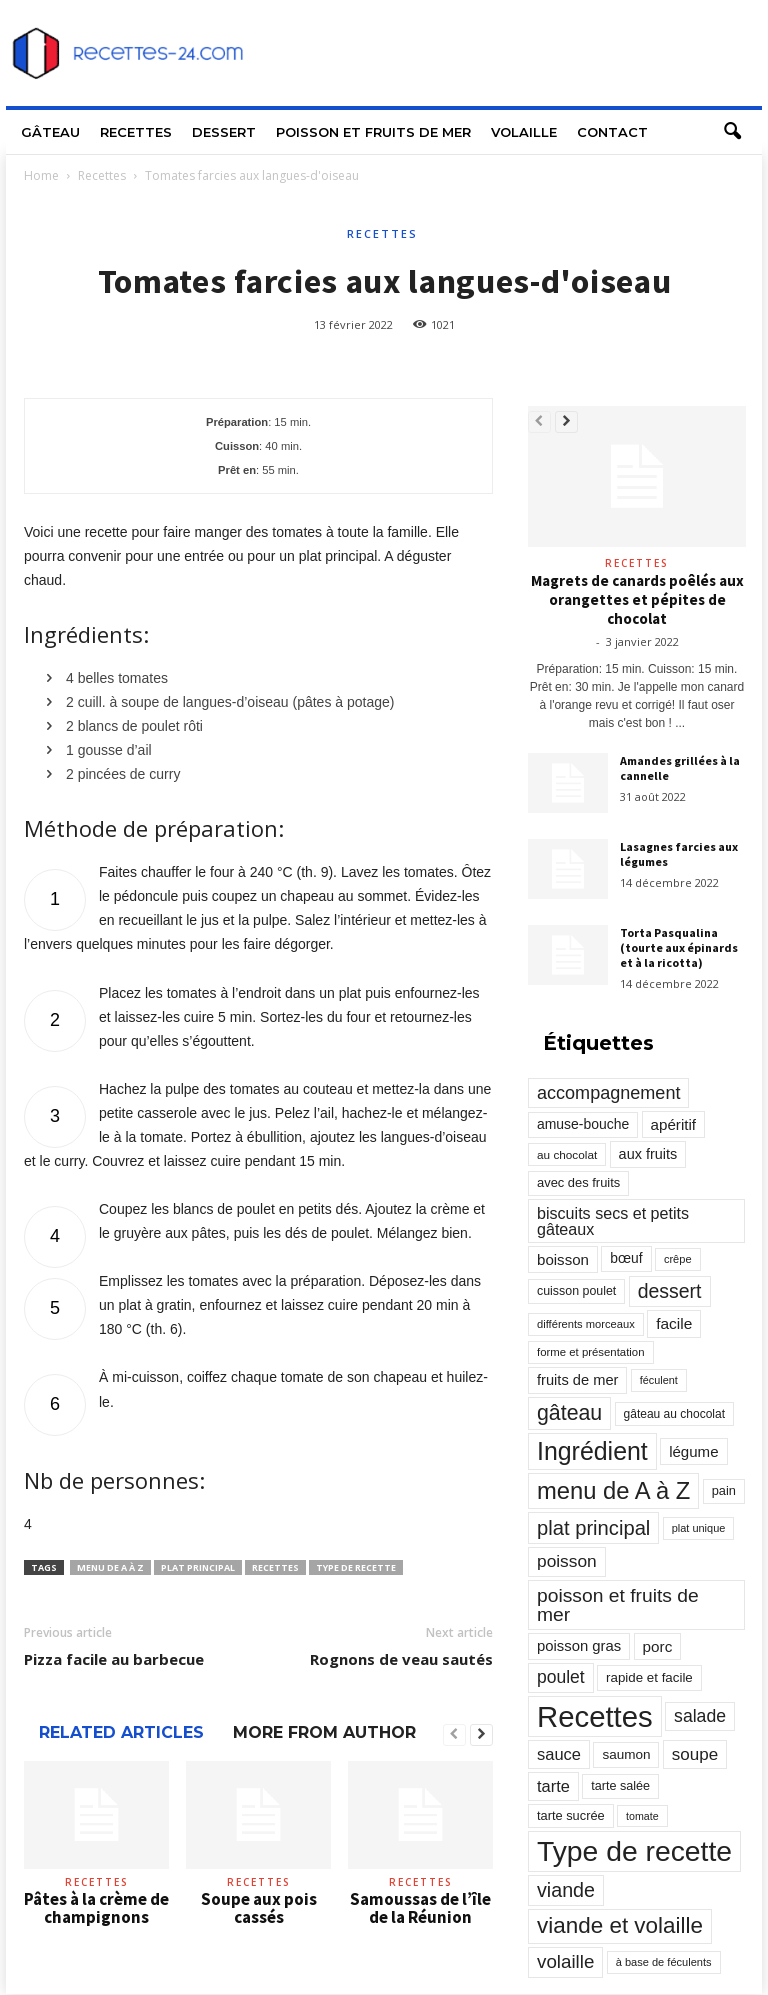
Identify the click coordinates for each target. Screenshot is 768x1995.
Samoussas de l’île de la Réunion (420, 1908)
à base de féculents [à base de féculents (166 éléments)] (664, 1962)
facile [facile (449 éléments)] (674, 1323)
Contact (612, 132)
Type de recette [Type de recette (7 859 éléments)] (634, 1851)
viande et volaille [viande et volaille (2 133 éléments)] (620, 1925)
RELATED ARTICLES (121, 1732)
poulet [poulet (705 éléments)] (561, 1677)
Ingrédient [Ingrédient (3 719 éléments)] (592, 1451)
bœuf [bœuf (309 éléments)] (626, 1258)
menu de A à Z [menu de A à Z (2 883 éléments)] (613, 1490)
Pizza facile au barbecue (114, 1659)
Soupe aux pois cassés (259, 1908)
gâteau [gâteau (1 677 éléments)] (569, 1413)
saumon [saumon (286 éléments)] (626, 1754)
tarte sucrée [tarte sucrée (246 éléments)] (571, 1815)
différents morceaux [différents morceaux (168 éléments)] (586, 1324)
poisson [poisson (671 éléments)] (567, 1561)
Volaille (524, 132)
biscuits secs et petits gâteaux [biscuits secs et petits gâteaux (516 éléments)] (613, 1221)
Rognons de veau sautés (401, 1659)
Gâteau (50, 132)
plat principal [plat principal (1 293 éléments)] (593, 1528)
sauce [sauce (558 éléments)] (559, 1754)
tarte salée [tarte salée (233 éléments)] (620, 1786)
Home (41, 175)
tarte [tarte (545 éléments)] (553, 1786)
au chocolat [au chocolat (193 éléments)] (567, 1154)
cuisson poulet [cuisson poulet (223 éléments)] (576, 1291)
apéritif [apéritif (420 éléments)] (674, 1124)
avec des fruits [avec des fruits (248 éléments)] (578, 1182)
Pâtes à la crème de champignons (96, 1908)
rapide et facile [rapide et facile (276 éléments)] (649, 1677)
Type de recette (356, 1567)
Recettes (136, 132)
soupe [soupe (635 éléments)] (695, 1754)
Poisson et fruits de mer (373, 132)
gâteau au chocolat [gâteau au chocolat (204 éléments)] (674, 1414)
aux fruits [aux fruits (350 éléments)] (648, 1154)
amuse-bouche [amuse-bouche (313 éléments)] (583, 1124)
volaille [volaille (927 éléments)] (565, 1961)
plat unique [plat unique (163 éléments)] (699, 1528)
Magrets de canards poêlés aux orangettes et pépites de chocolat (637, 599)
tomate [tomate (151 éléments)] (642, 1816)
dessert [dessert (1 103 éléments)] (670, 1291)
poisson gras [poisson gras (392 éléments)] (579, 1646)
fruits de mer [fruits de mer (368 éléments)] (577, 1380)
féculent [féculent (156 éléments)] (659, 1380)
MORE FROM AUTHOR (324, 1732)
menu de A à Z (110, 1567)
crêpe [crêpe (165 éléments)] (678, 1259)
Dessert (224, 132)
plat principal (198, 1567)
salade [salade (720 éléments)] (700, 1716)
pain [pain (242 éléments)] (724, 1490)
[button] (732, 132)
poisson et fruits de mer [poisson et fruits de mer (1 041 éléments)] (618, 1605)
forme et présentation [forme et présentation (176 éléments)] (591, 1352)
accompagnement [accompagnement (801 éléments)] (608, 1093)
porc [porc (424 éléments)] (658, 1646)
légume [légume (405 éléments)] (693, 1451)
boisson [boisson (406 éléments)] (563, 1259)
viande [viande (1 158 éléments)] (566, 1890)
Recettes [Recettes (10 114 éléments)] (595, 1716)
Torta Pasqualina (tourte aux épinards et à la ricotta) (679, 947)
